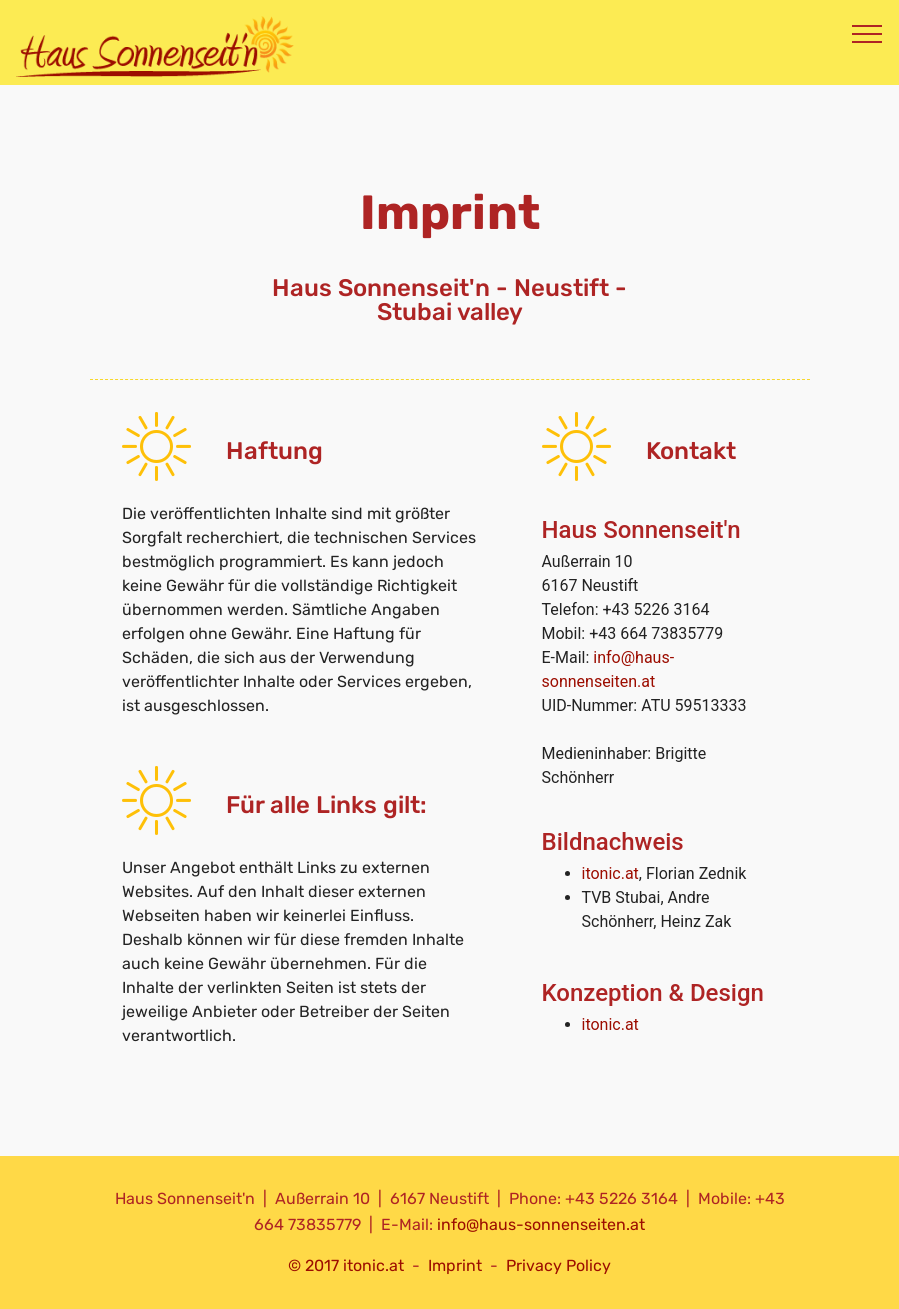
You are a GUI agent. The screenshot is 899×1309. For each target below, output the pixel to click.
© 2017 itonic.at (346, 1265)
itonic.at (610, 873)
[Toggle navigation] (867, 33)
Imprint (455, 1265)
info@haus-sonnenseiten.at (541, 1224)
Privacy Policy (558, 1265)
